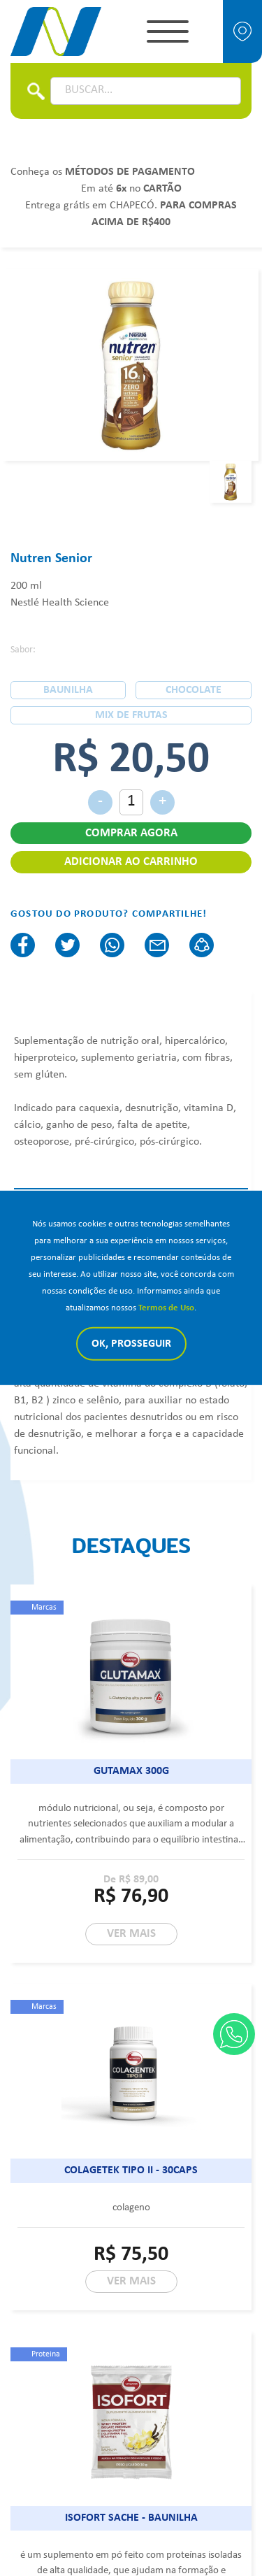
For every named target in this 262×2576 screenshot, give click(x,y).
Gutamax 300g (131, 1771)
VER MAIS (131, 1934)
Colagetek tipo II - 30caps (131, 2170)
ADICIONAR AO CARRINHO (131, 862)
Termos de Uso (166, 1307)
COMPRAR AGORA (131, 833)
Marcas (44, 1607)
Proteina (45, 2354)
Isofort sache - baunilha (131, 2518)
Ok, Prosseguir (131, 1344)
